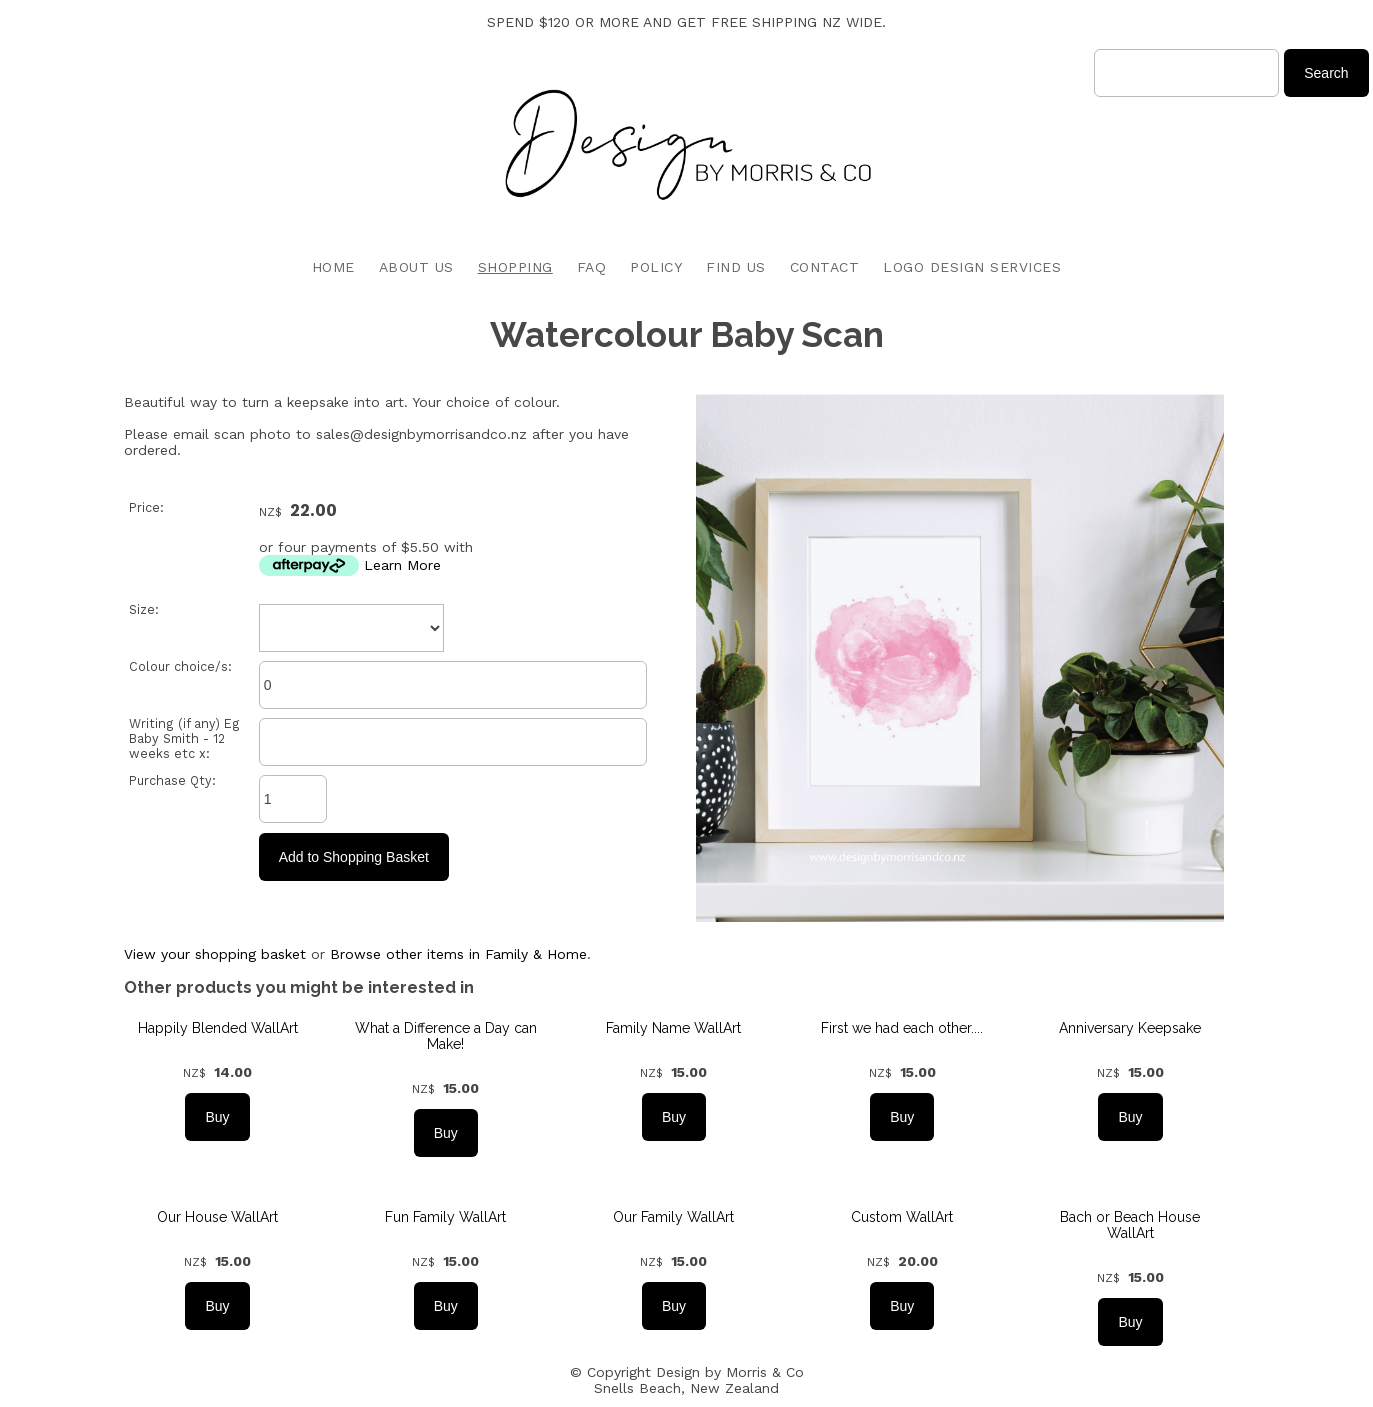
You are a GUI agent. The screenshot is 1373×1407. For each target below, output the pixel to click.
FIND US (736, 267)
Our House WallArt (217, 1217)
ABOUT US (416, 267)
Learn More (402, 565)
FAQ (592, 267)
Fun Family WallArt (445, 1217)
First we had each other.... (902, 1028)
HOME (333, 267)
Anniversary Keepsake (1130, 1028)
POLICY (656, 267)
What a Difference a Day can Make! (446, 1036)
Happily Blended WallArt (218, 1028)
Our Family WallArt (673, 1217)
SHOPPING (515, 267)
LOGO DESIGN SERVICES (972, 267)
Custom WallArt (902, 1217)
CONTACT (825, 267)
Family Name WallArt (673, 1028)
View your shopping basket (215, 954)
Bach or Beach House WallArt (1130, 1225)
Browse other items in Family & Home (458, 954)
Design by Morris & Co (730, 1372)
